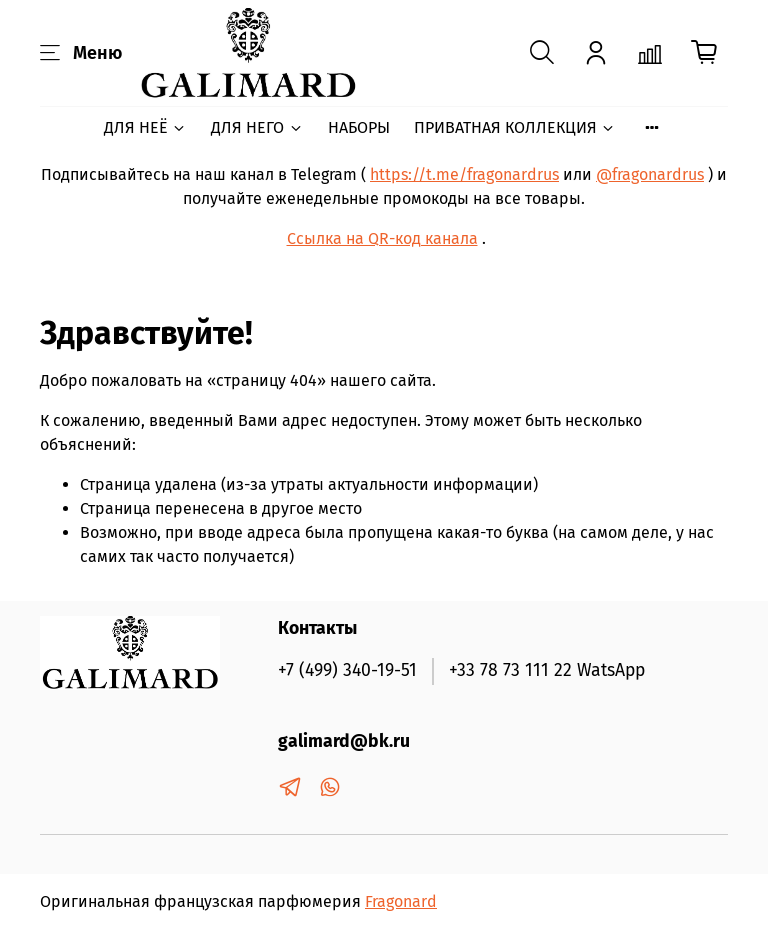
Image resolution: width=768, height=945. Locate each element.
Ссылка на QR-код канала (382, 238)
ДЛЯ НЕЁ (145, 127)
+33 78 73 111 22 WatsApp (547, 670)
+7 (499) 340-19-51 (347, 670)
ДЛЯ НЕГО (257, 127)
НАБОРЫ (359, 127)
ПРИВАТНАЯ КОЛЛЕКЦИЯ (515, 127)
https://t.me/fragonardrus (464, 174)
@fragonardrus (650, 174)
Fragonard (401, 901)
